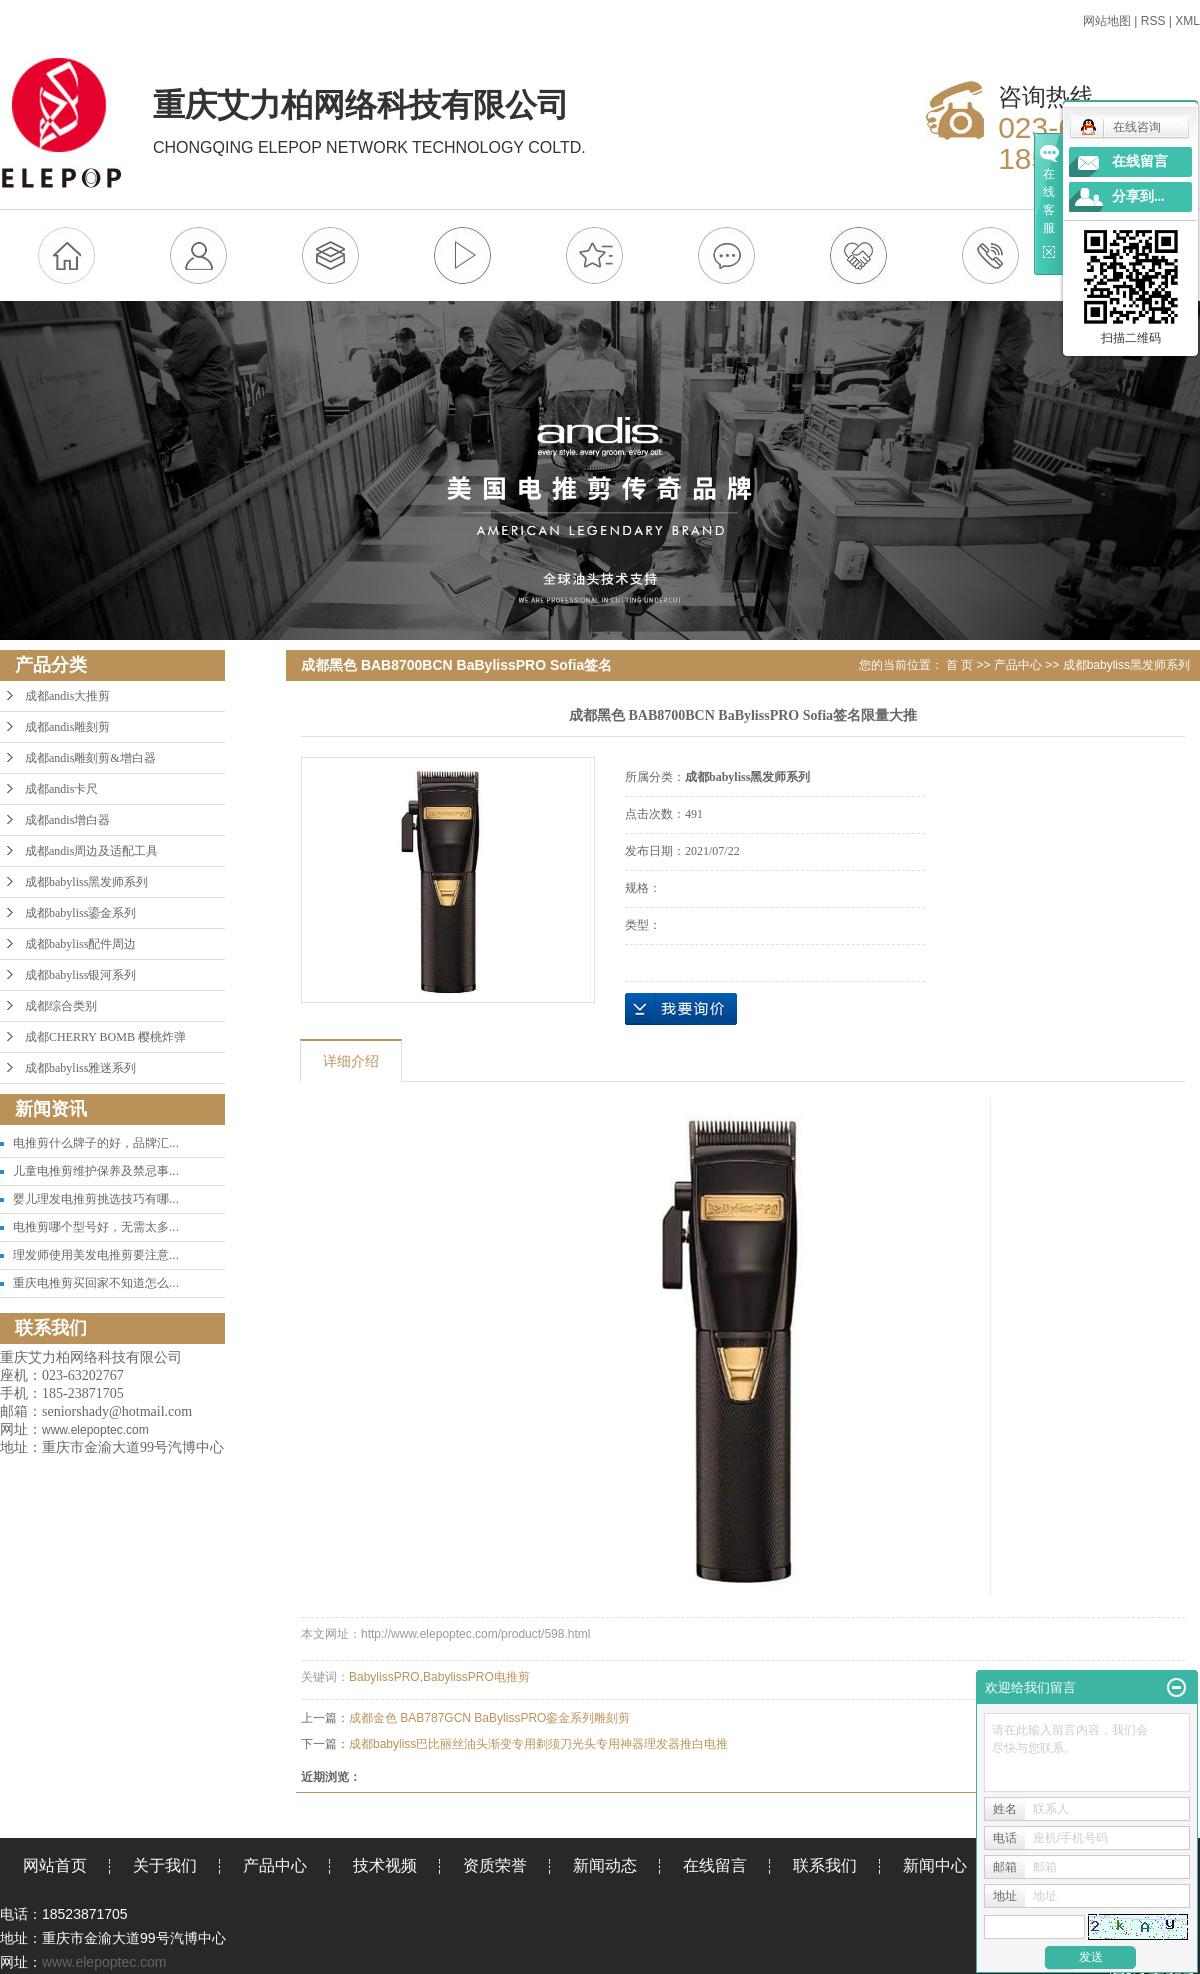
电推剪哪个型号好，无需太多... (96, 1227)
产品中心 (1018, 665)
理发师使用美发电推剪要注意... (96, 1255)
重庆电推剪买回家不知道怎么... (96, 1283)
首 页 (959, 665)
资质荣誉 (495, 1865)
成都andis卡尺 (61, 789)
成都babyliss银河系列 (80, 975)
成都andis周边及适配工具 (91, 851)
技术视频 (385, 1865)
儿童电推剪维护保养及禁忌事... (96, 1171)
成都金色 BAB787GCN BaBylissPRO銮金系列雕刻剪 (489, 1718)
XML (1187, 21)
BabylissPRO (384, 1677)
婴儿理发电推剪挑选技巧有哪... (96, 1199)
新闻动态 (605, 1865)
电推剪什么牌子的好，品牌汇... (96, 1143)
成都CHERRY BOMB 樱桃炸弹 (105, 1037)
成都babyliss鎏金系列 (80, 913)
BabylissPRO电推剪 (476, 1677)
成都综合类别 (61, 1006)
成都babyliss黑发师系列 (86, 882)
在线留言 (715, 1865)
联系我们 (825, 1865)
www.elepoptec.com (104, 1962)
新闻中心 (935, 1865)
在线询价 (681, 1009)
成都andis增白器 (67, 820)
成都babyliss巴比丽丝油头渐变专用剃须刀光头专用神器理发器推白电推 (538, 1744)
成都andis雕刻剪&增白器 (90, 758)
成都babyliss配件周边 (80, 944)
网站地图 (1107, 21)
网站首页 (55, 1865)
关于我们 (165, 1865)
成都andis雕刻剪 (67, 727)
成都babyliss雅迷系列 (80, 1068)
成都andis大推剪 (67, 696)
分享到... (1138, 196)
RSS (1153, 21)
